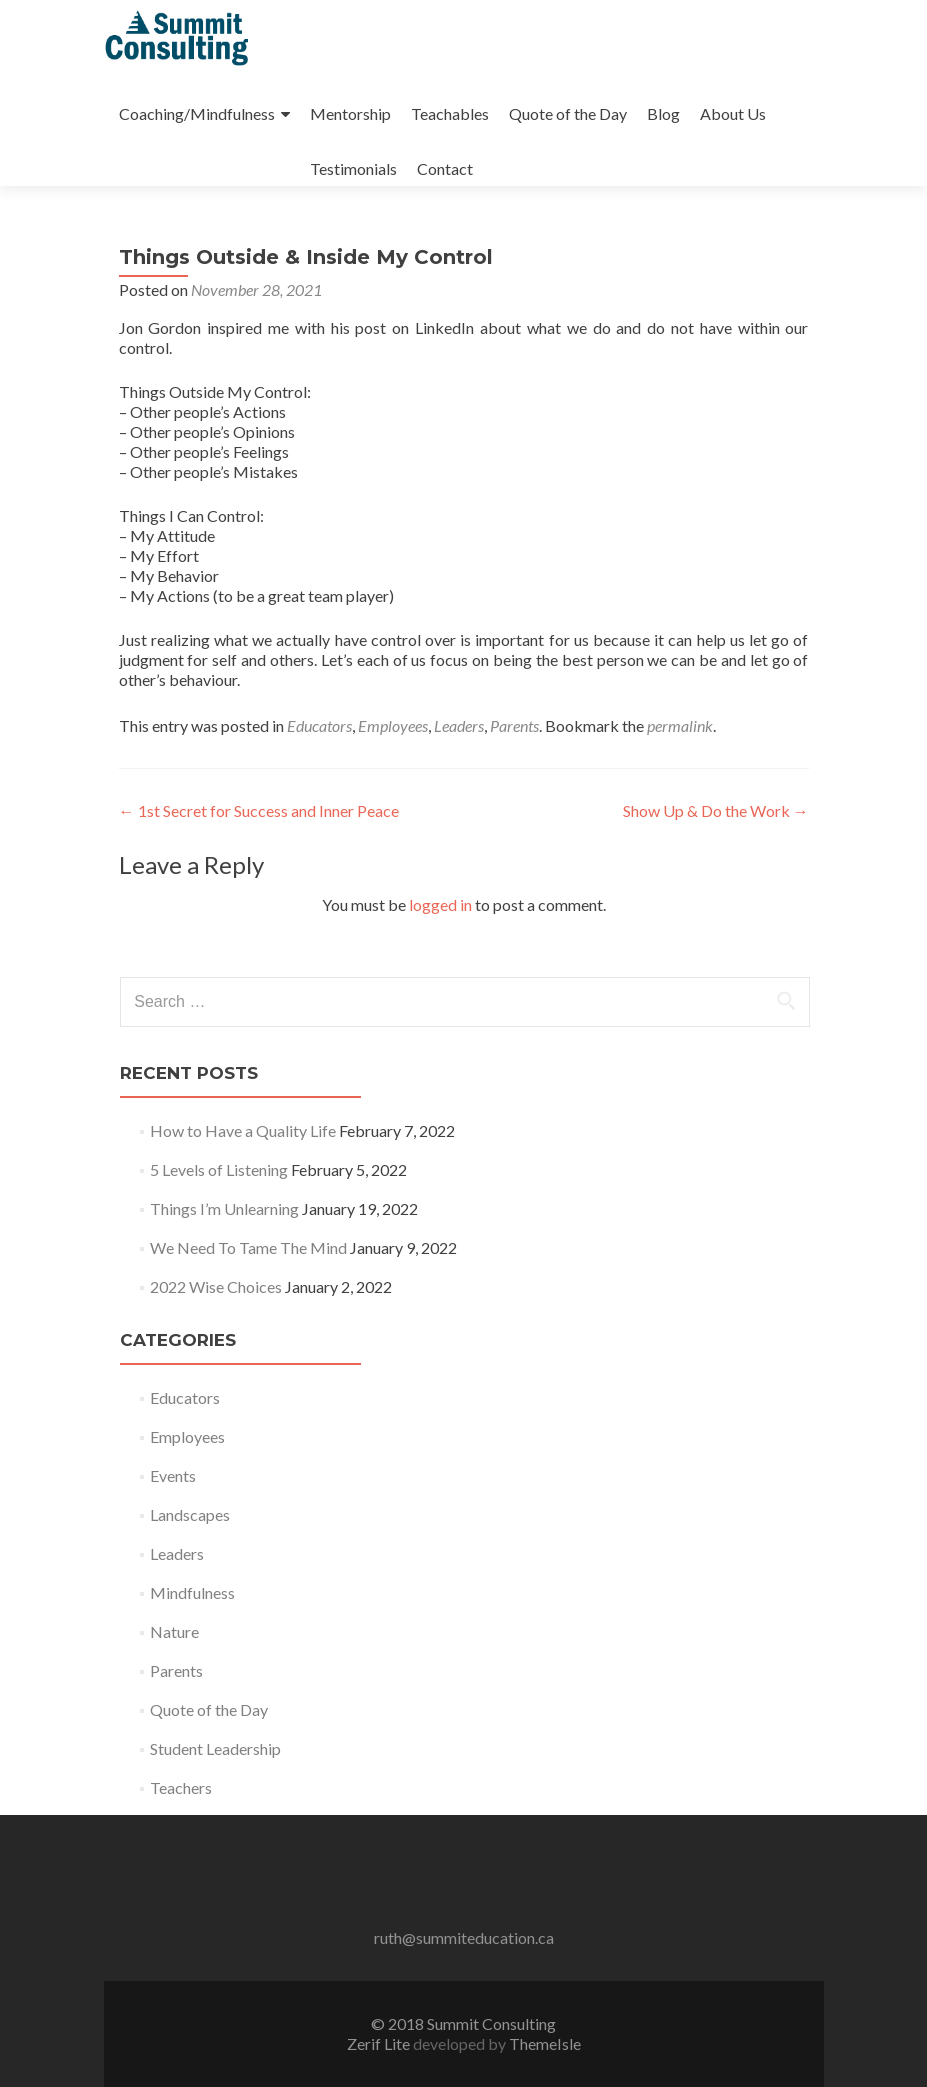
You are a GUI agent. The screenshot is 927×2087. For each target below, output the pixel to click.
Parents (514, 725)
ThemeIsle (545, 2043)
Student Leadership (215, 1748)
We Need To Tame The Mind (248, 1247)
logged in (440, 904)
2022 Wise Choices (216, 1286)
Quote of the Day (568, 113)
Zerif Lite (380, 2043)
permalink (680, 725)
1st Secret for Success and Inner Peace (259, 810)
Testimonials (353, 168)
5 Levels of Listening (219, 1169)
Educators (319, 725)
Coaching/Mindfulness (197, 113)
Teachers (181, 1787)
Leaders (459, 725)
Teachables (450, 113)
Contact (445, 168)
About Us (733, 113)
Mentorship (350, 113)
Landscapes (190, 1514)
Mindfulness (192, 1592)
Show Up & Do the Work (716, 810)
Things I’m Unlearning (224, 1208)
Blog (663, 113)
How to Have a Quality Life (243, 1130)
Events (173, 1475)
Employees (393, 725)
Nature (174, 1631)
